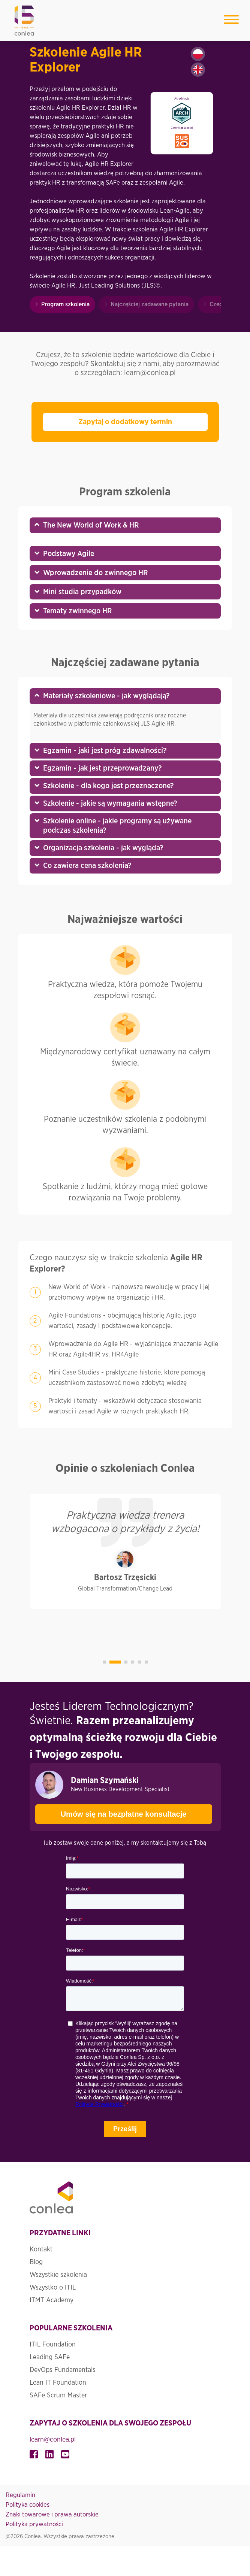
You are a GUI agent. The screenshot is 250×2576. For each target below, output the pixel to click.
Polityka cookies (27, 2504)
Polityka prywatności (34, 2524)
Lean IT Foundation (58, 2382)
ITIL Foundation (53, 2344)
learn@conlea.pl (53, 2439)
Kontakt (41, 2249)
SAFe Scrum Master (58, 2395)
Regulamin (20, 2495)
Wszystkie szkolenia (58, 2275)
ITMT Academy (51, 2300)
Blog (36, 2262)
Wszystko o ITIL (53, 2287)
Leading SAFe (50, 2357)
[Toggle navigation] (231, 20)
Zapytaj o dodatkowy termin (125, 422)
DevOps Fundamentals (63, 2370)
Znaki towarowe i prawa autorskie (52, 2514)
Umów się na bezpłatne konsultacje (111, 1811)
